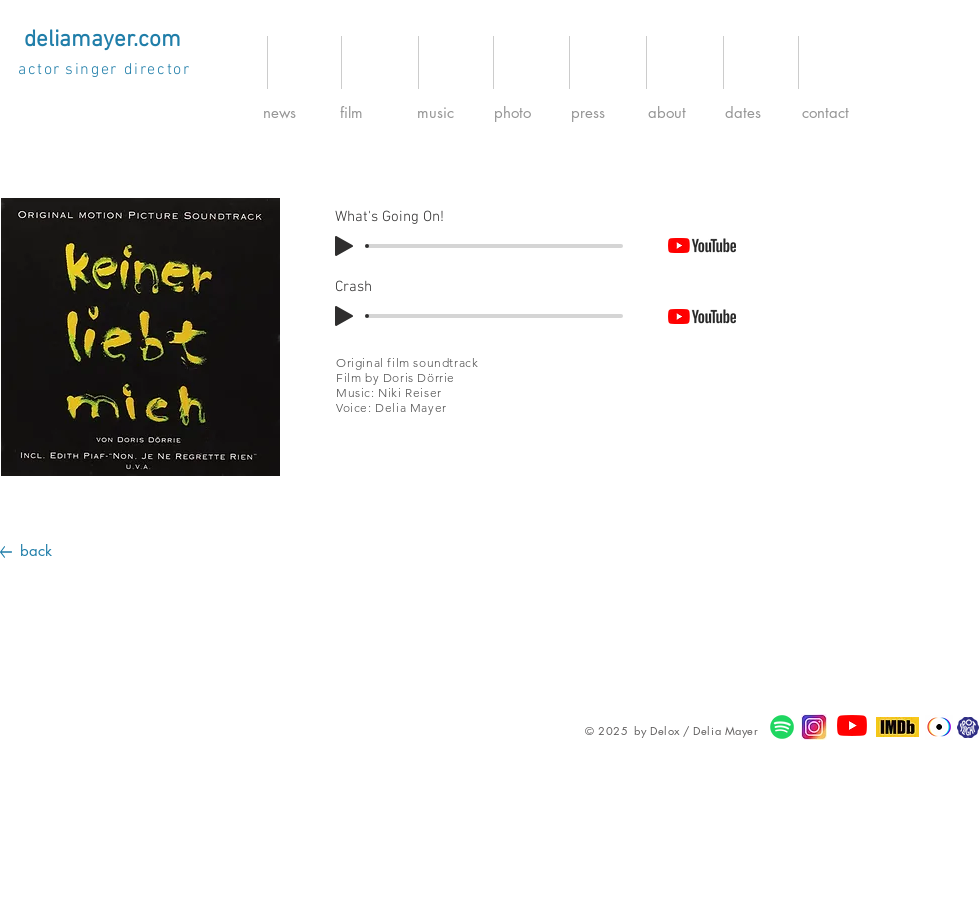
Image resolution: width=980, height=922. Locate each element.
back (36, 550)
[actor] (41, 70)
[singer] (93, 70)
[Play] (344, 246)
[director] (159, 70)
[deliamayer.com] (102, 40)
